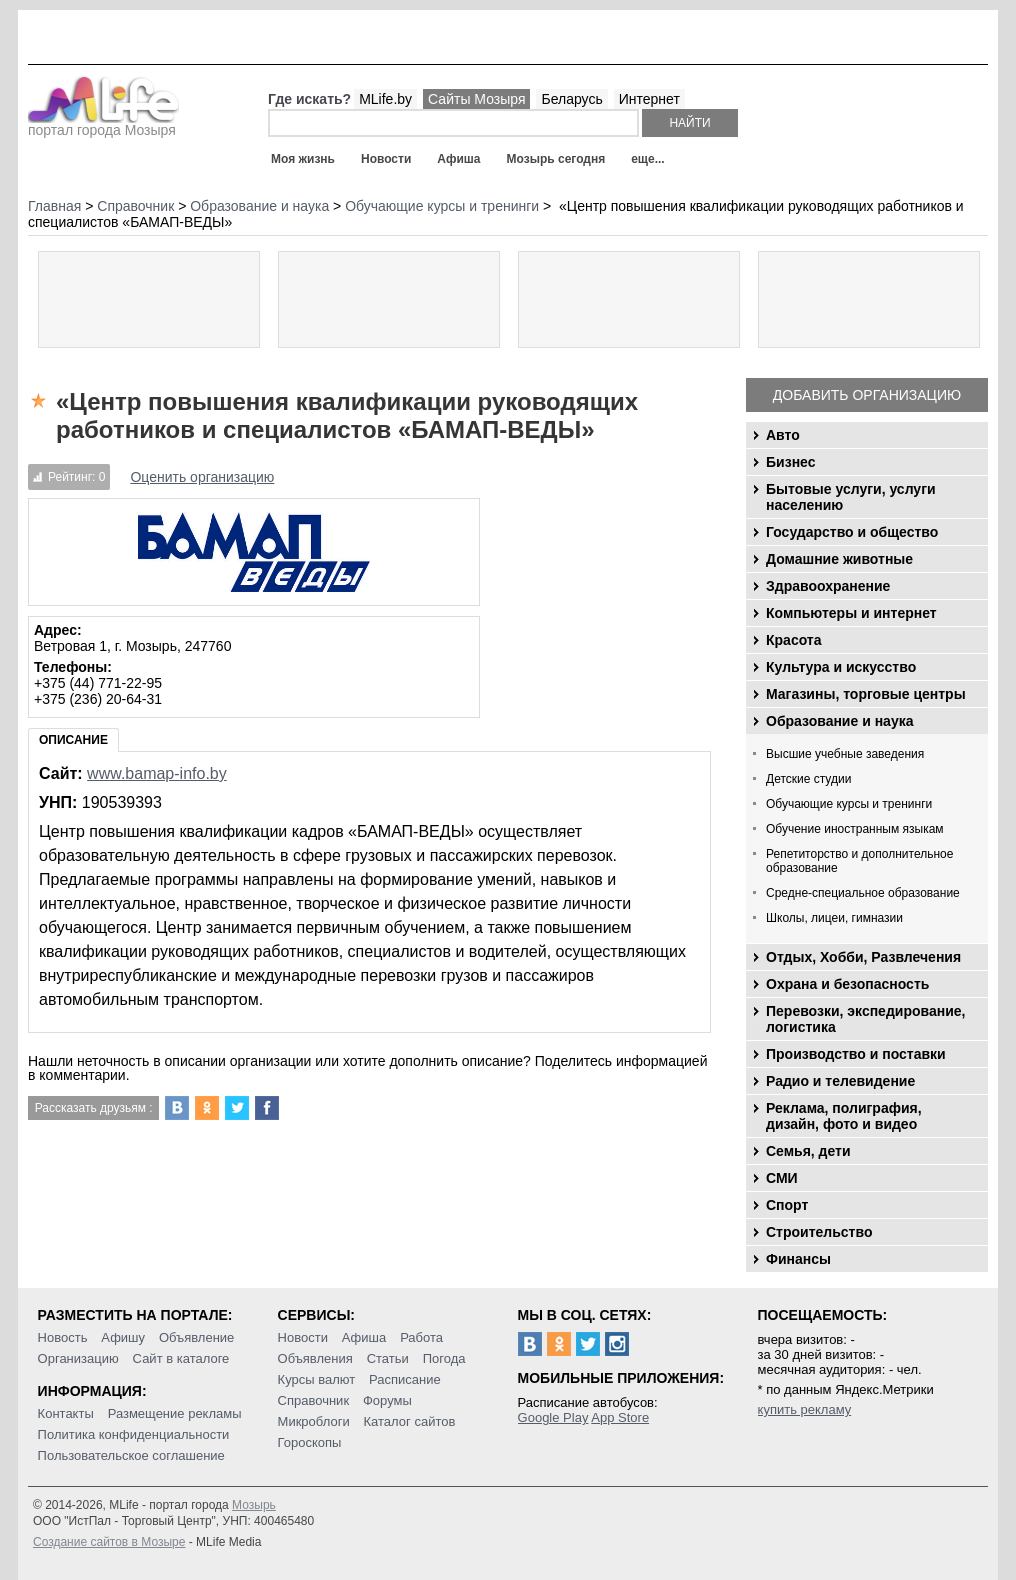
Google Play (553, 1417)
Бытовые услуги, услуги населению (851, 497)
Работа (421, 1337)
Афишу (123, 1337)
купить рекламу (805, 1409)
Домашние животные (839, 559)
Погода (444, 1358)
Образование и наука (839, 721)
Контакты (66, 1413)
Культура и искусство (841, 667)
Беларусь (571, 99)
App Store (620, 1417)
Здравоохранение (828, 586)
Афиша (458, 159)
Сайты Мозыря (476, 99)
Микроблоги (314, 1421)
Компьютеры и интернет (851, 613)
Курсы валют (317, 1379)
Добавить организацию (867, 395)
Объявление (196, 1337)
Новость (63, 1337)
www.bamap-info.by (157, 773)
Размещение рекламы (175, 1413)
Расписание (405, 1379)
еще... (647, 159)
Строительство (819, 1232)
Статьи (388, 1358)
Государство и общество (852, 532)
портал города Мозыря (103, 124)
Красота (794, 640)
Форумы (387, 1400)
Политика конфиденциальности (134, 1434)
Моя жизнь (303, 159)
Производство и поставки (856, 1054)
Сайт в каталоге (181, 1358)
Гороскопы (310, 1442)
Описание (73, 740)
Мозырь (254, 1505)
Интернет (649, 99)
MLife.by (385, 99)
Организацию (78, 1358)
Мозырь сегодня (556, 159)
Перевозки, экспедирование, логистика (865, 1019)
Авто (783, 435)
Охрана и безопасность (847, 984)
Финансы (798, 1259)
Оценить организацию (202, 477)
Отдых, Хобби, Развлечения (863, 957)
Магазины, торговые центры (866, 694)
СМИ (782, 1178)
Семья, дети (808, 1151)
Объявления (315, 1358)
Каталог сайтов (410, 1421)
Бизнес (790, 462)
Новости (386, 159)
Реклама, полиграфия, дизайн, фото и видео (844, 1116)
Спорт (787, 1205)
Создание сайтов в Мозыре (109, 1542)
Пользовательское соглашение (131, 1455)
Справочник (314, 1400)
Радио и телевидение (840, 1081)
